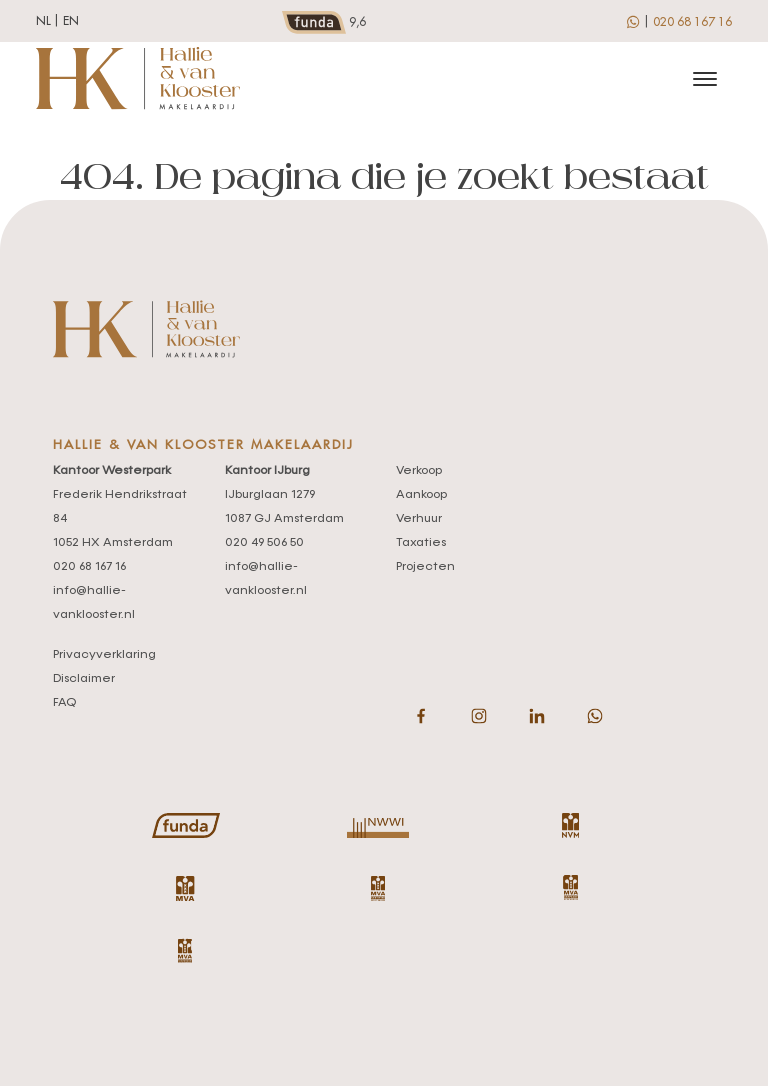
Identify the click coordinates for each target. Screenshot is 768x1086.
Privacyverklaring (104, 655)
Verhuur (419, 519)
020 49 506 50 (264, 543)
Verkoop (419, 471)
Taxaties (421, 543)
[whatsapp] (634, 21)
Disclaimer (84, 679)
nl (43, 21)
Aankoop (421, 495)
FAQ (64, 703)
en (71, 21)
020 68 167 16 (692, 22)
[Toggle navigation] (704, 79)
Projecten (425, 567)
